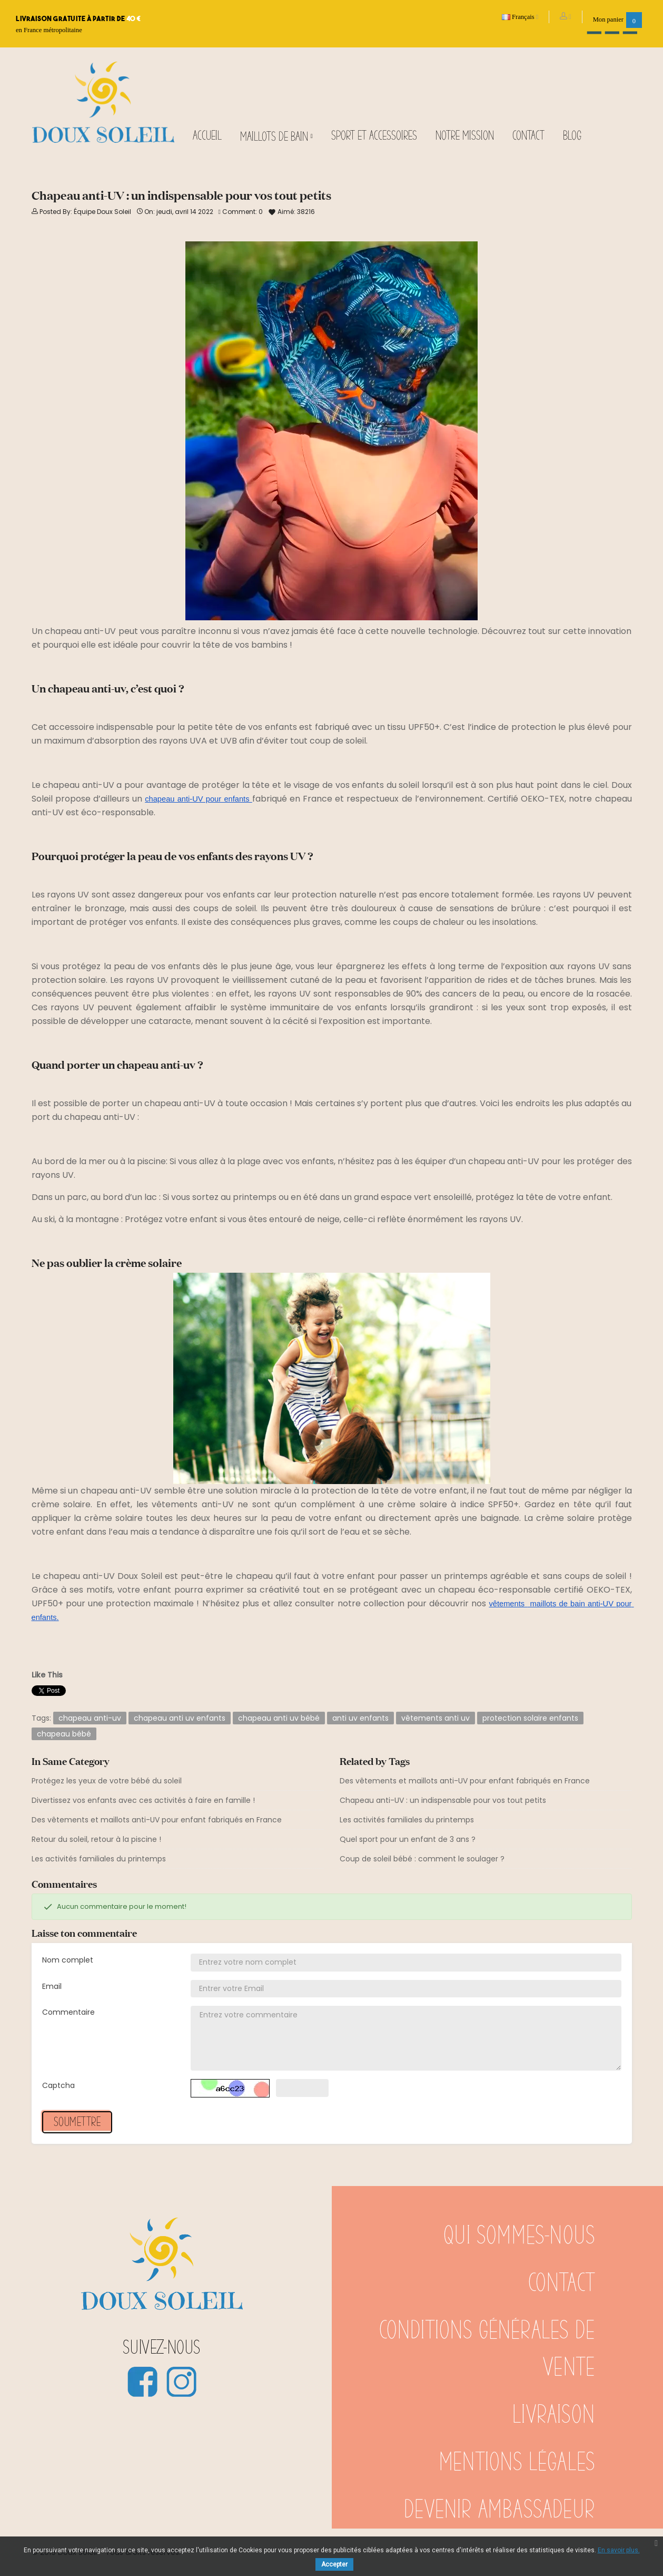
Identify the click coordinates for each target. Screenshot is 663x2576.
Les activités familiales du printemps (99, 1858)
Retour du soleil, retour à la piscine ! (96, 1839)
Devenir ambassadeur (499, 2510)
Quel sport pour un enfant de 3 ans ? (408, 1839)
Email (52, 1986)
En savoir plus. (619, 2550)
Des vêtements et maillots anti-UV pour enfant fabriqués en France (157, 1819)
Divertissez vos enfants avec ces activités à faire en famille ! (143, 1800)
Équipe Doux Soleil (102, 211)
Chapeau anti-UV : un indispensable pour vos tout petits (443, 1800)
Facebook (142, 2381)
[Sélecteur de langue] (520, 17)
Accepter (334, 2564)
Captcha (58, 2085)
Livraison (553, 2415)
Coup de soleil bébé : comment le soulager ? (422, 1858)
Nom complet (67, 1960)
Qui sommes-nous (519, 2236)
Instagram (181, 2381)
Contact (561, 2283)
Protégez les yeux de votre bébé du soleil (107, 1780)
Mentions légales (517, 2462)
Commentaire (68, 2012)
